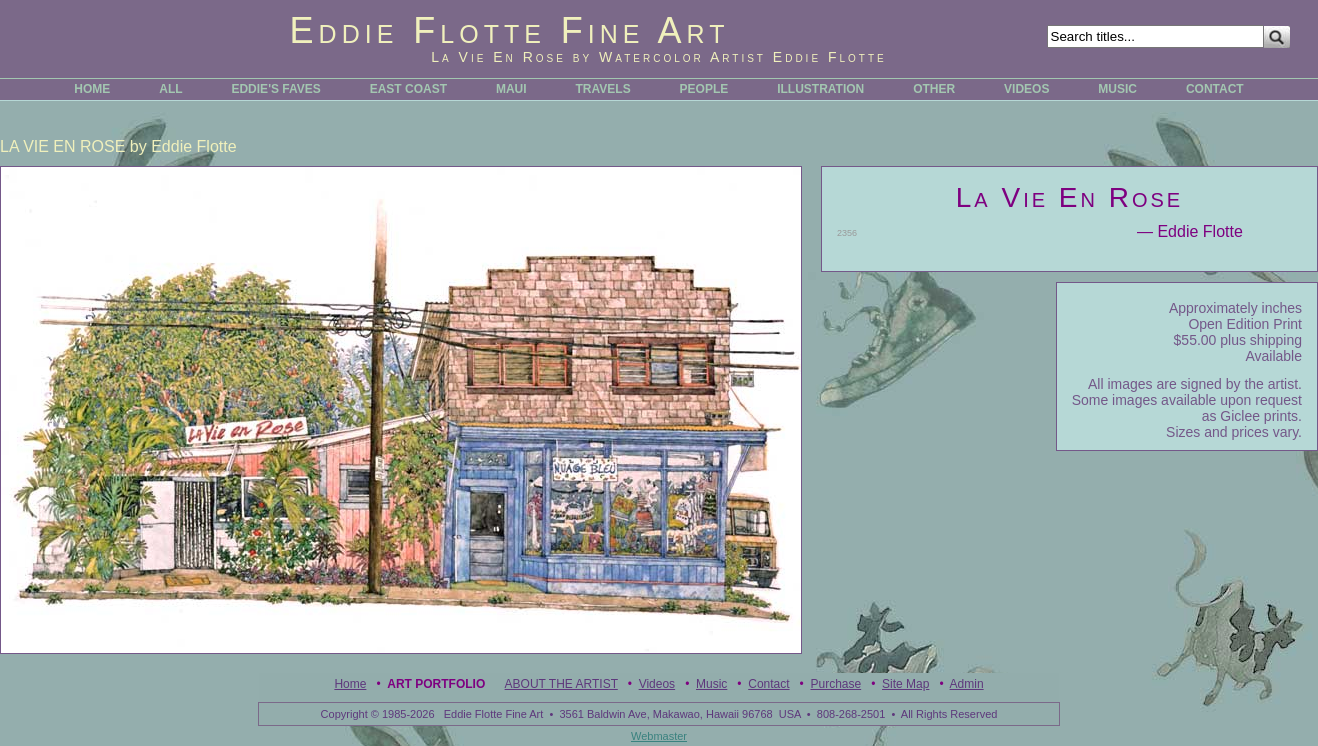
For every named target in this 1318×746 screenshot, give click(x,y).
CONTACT (1215, 89)
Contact (768, 684)
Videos (657, 684)
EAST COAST (408, 89)
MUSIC (1117, 89)
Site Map (905, 684)
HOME (92, 89)
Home (350, 684)
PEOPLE (704, 89)
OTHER (934, 89)
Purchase (835, 684)
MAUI (511, 89)
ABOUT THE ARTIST (561, 684)
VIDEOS (1026, 89)
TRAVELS (603, 89)
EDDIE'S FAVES (275, 89)
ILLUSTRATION (820, 89)
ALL (170, 89)
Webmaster (659, 736)
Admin (967, 684)
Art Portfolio (436, 684)
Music (711, 684)
